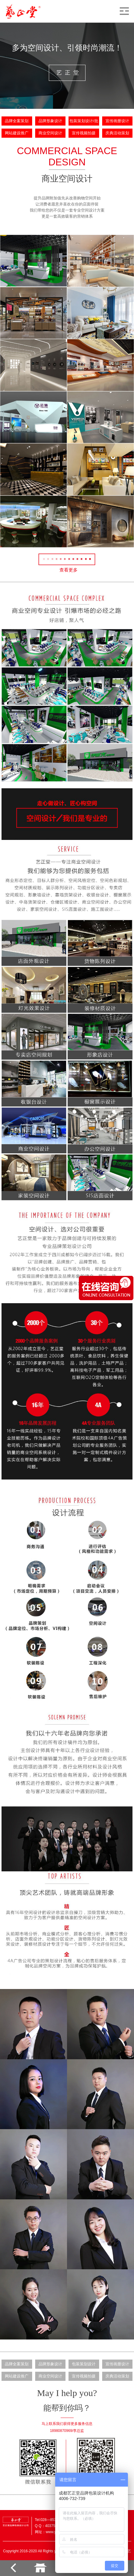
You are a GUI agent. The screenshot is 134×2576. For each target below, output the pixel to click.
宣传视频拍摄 (83, 133)
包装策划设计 (83, 2364)
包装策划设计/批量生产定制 (83, 123)
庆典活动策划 (117, 133)
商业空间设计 (50, 133)
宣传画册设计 (117, 121)
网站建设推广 (16, 133)
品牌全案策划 (16, 121)
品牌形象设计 (50, 121)
